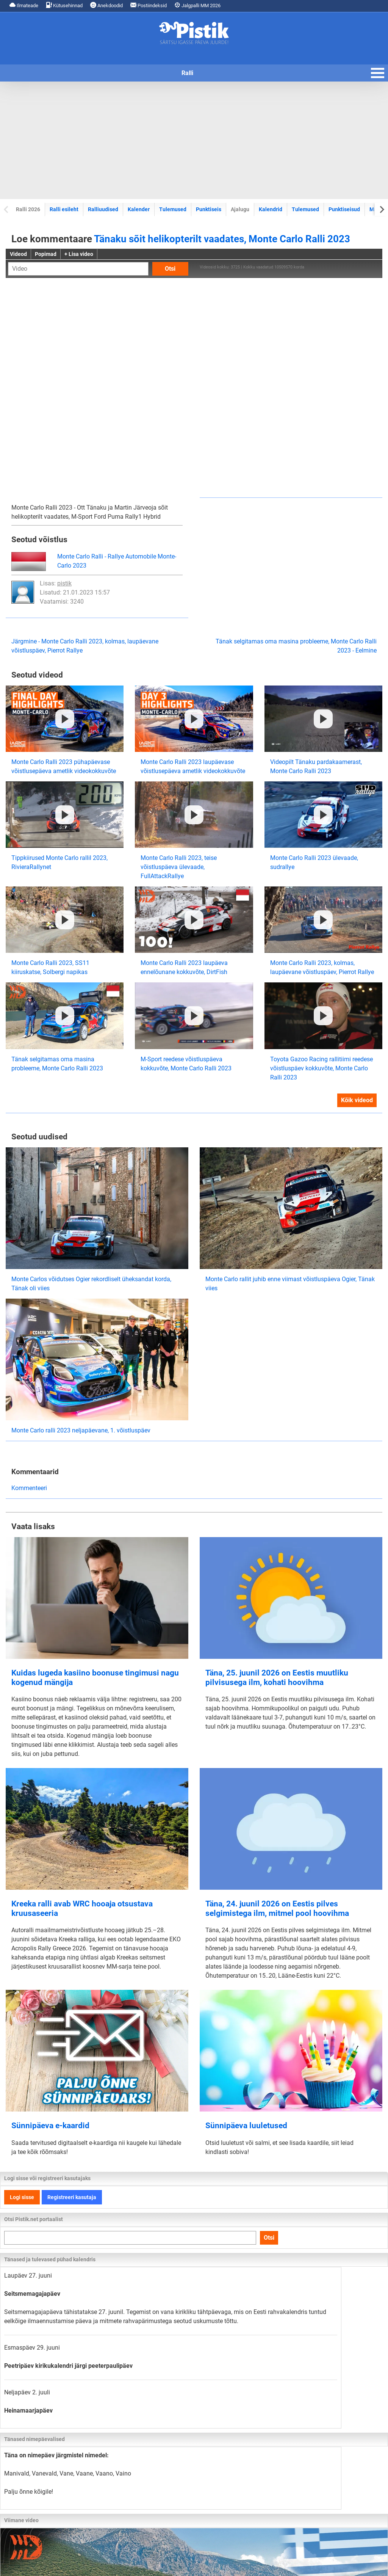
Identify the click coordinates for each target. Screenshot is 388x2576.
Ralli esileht (64, 209)
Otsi (170, 268)
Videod (18, 254)
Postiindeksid (148, 5)
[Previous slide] (6, 209)
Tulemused (172, 209)
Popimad (45, 254)
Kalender (139, 209)
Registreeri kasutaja (71, 2197)
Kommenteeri (29, 1488)
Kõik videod (357, 1100)
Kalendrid (270, 209)
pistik (64, 583)
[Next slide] (381, 209)
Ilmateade (23, 5)
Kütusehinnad (64, 5)
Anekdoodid (106, 5)
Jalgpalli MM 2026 (197, 5)
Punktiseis (208, 209)
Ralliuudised (103, 209)
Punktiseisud (344, 209)
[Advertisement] (194, 140)
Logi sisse (22, 2197)
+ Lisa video (78, 254)
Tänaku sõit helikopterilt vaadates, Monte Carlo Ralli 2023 (222, 239)
